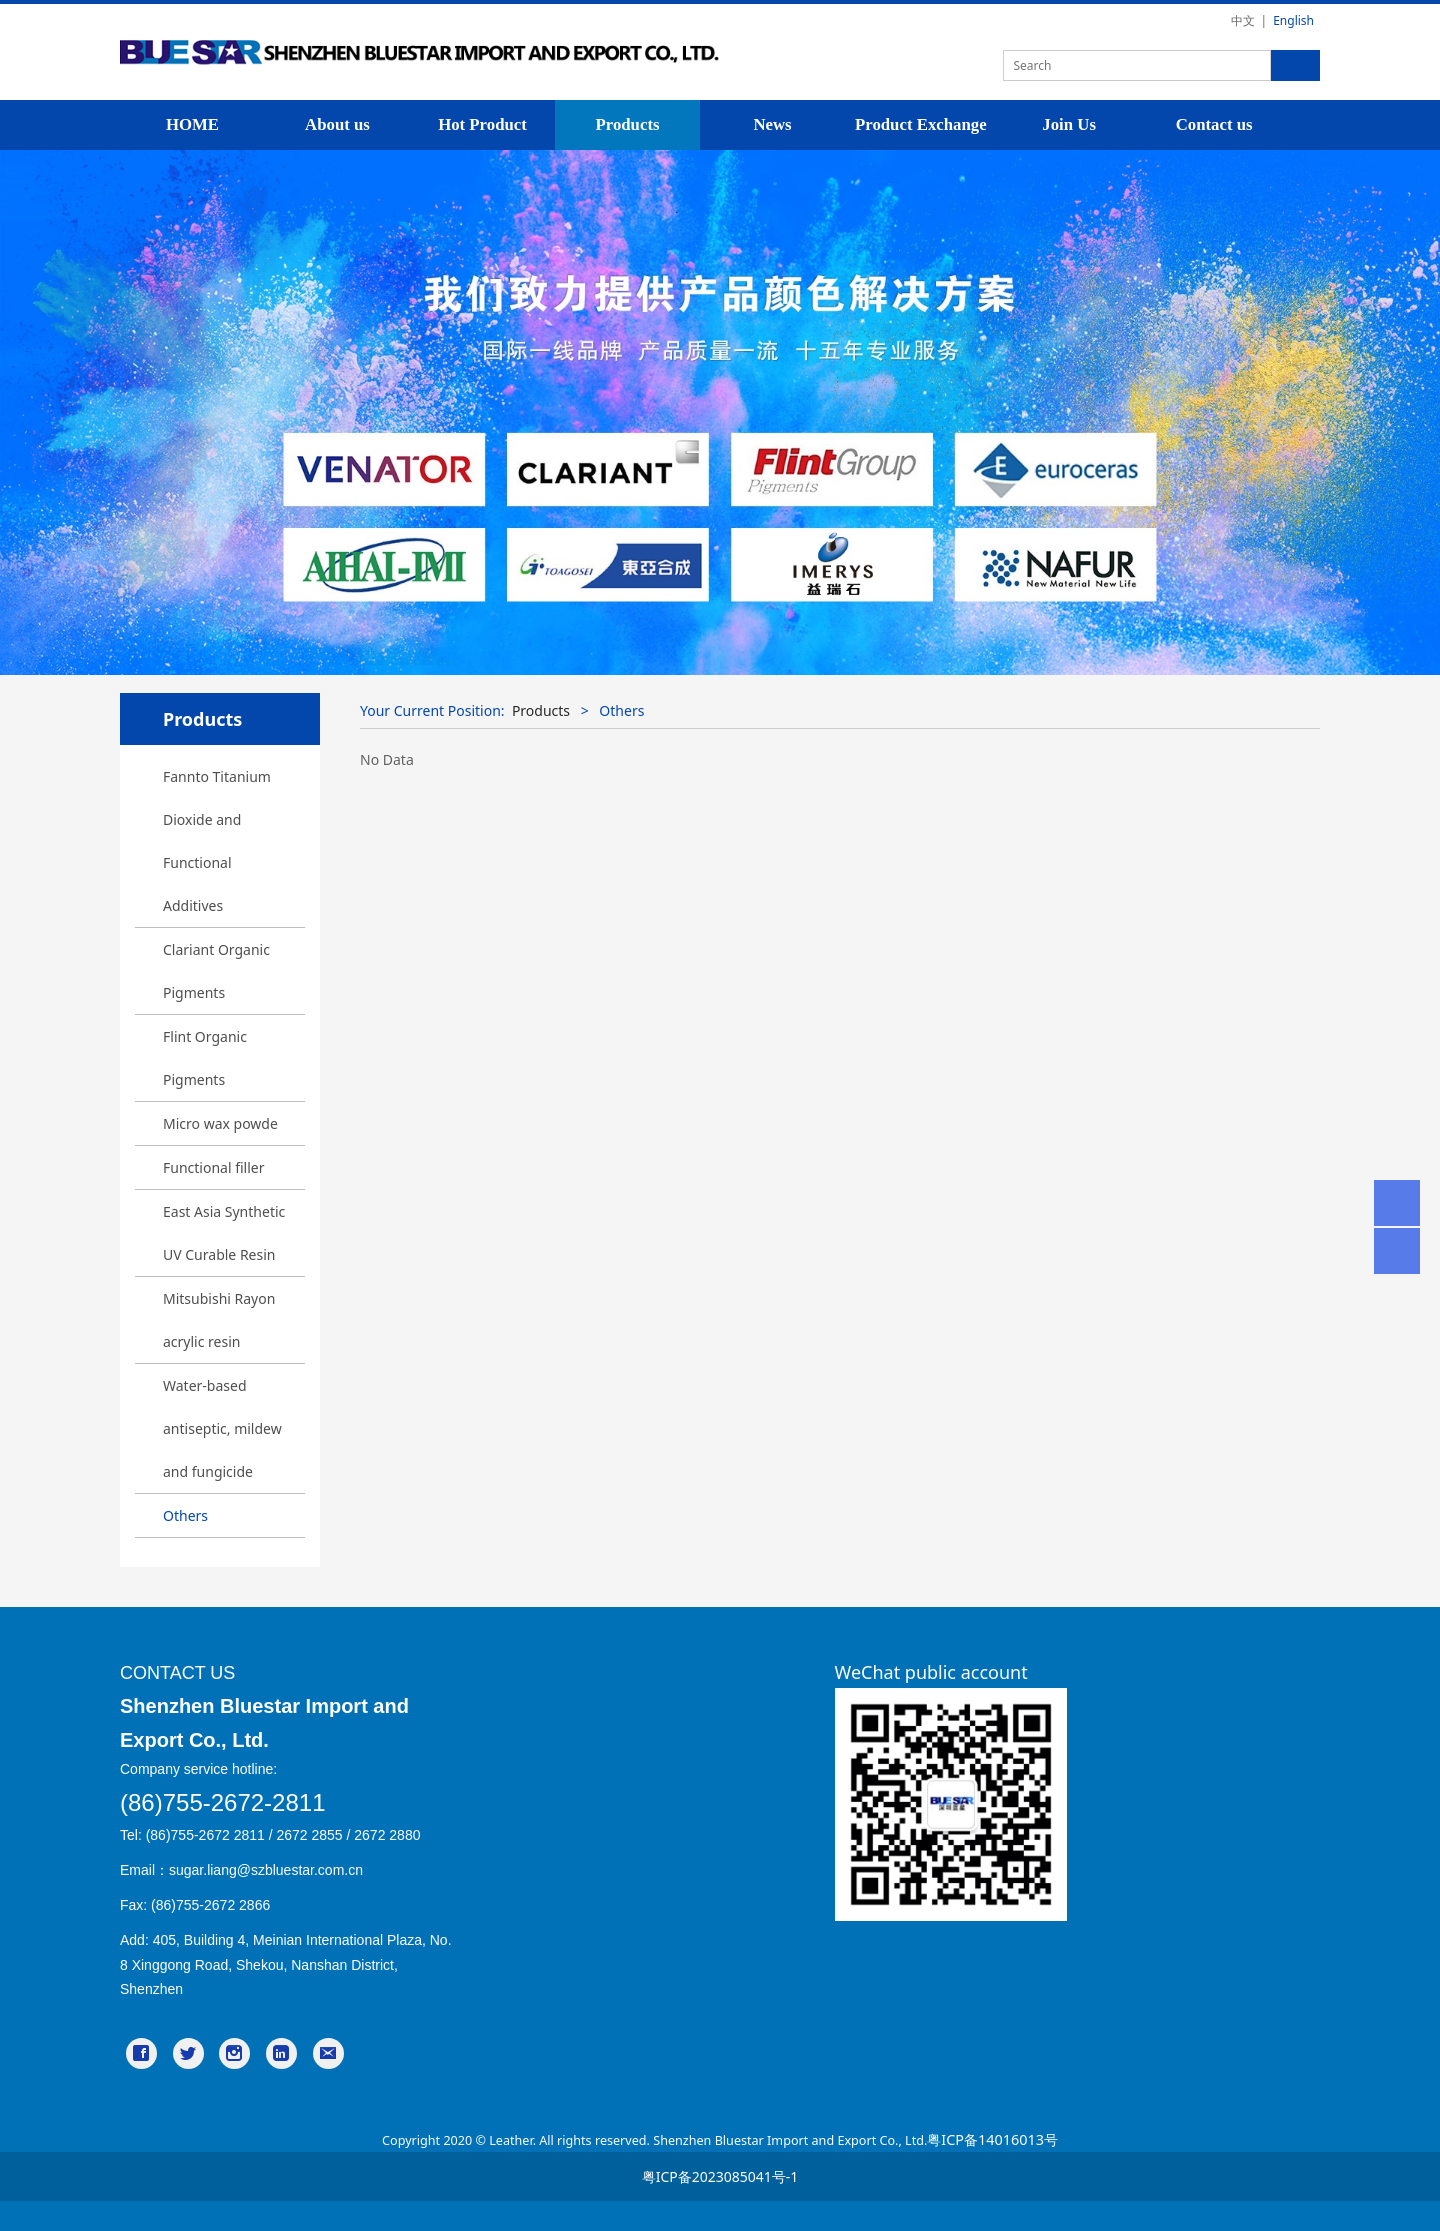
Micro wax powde (220, 1123)
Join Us (1069, 124)
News (772, 124)
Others (185, 1515)
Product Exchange (921, 124)
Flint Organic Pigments (205, 1058)
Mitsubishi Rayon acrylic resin (219, 1320)
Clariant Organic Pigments (216, 971)
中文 (1243, 20)
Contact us (1214, 124)
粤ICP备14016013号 (992, 2139)
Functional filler (214, 1167)
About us (337, 124)
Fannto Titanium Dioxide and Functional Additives (217, 841)
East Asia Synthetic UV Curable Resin (224, 1233)
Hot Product (482, 124)
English (1293, 20)
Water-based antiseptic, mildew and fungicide (222, 1428)
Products (627, 124)
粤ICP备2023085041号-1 (720, 2176)
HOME (192, 124)
